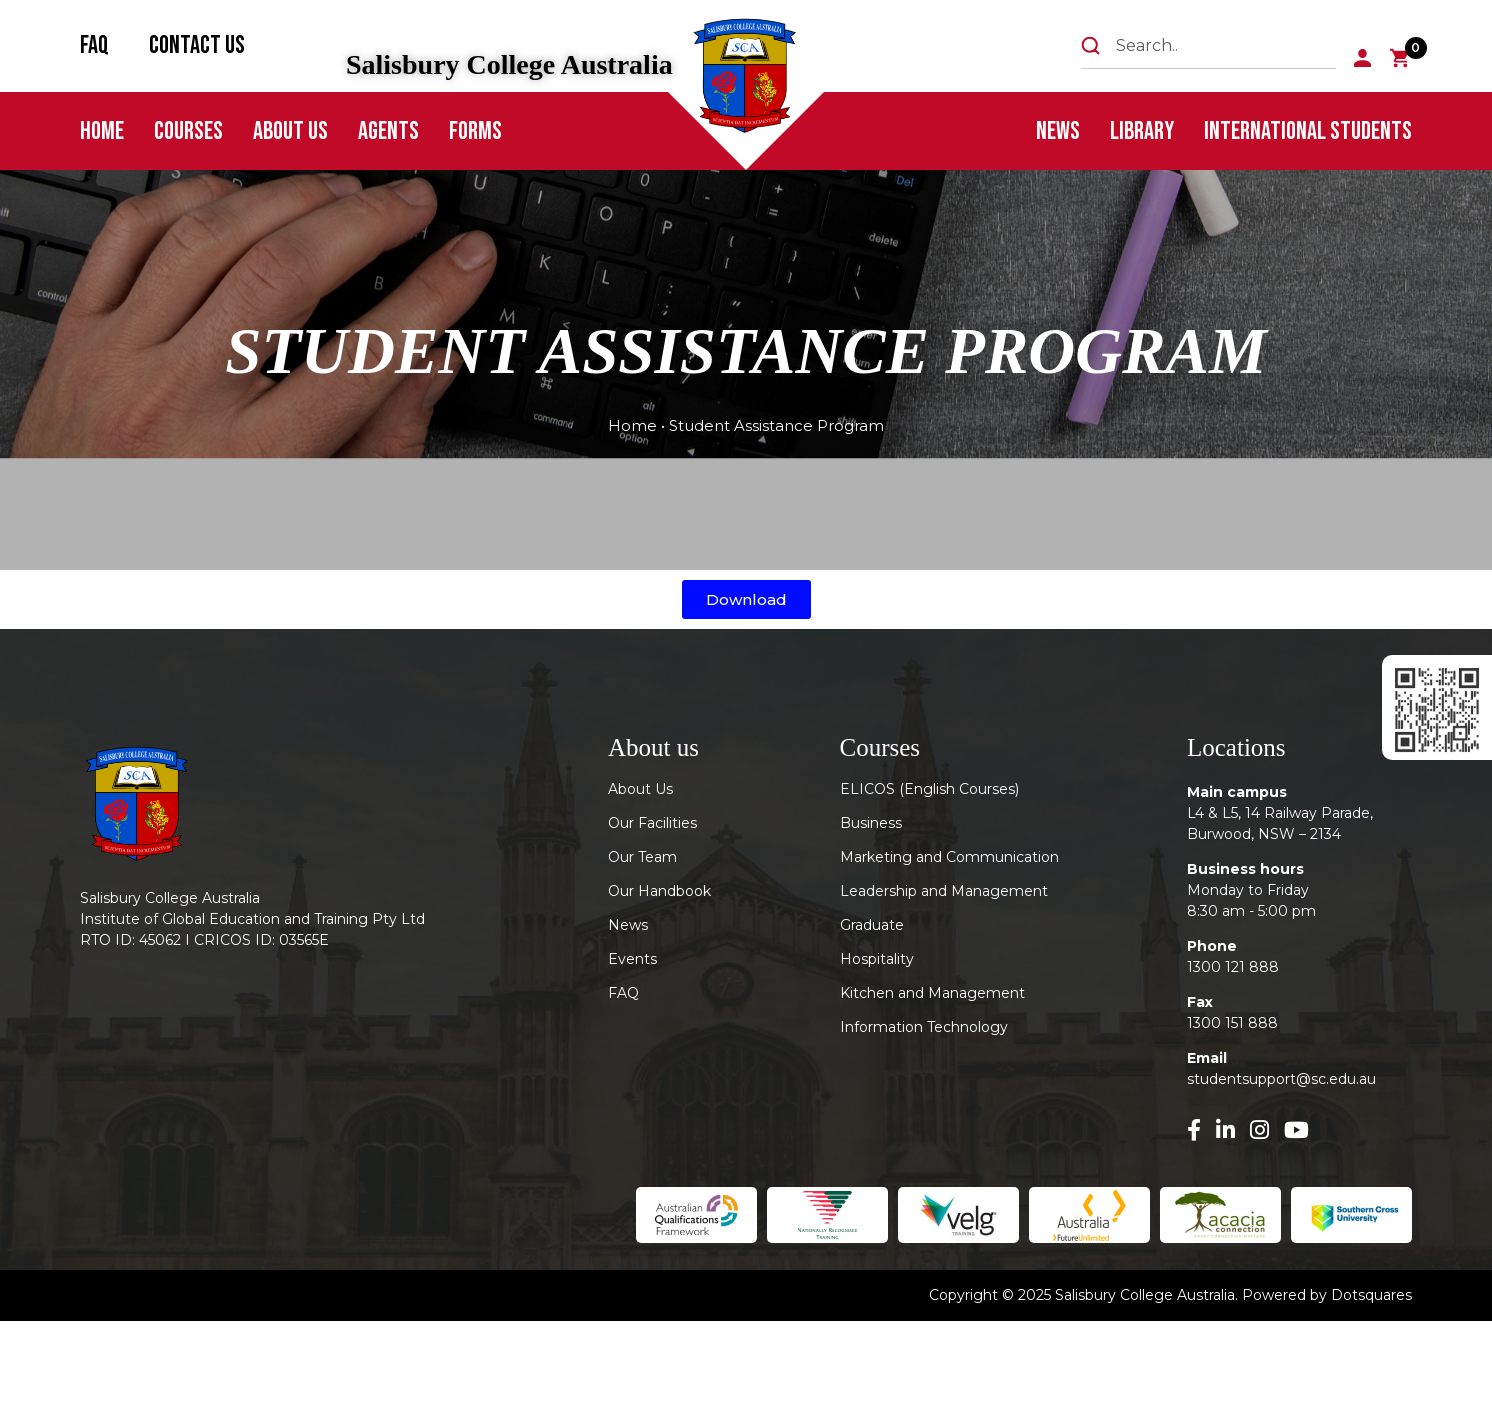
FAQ (94, 45)
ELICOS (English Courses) (929, 789)
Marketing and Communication (949, 857)
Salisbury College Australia (509, 65)
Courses (188, 131)
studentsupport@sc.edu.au (1281, 1079)
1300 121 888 (1233, 967)
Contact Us (197, 45)
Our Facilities (652, 823)
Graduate (872, 925)
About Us (290, 131)
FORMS (475, 131)
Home (102, 131)
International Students (1308, 131)
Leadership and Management (944, 891)
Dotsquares (1371, 1295)
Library (1142, 131)
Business (871, 823)
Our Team (642, 857)
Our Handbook (659, 891)
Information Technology (924, 1027)
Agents (388, 131)
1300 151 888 (1232, 1023)
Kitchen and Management (932, 993)
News (1058, 131)
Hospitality (877, 959)
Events (632, 959)
